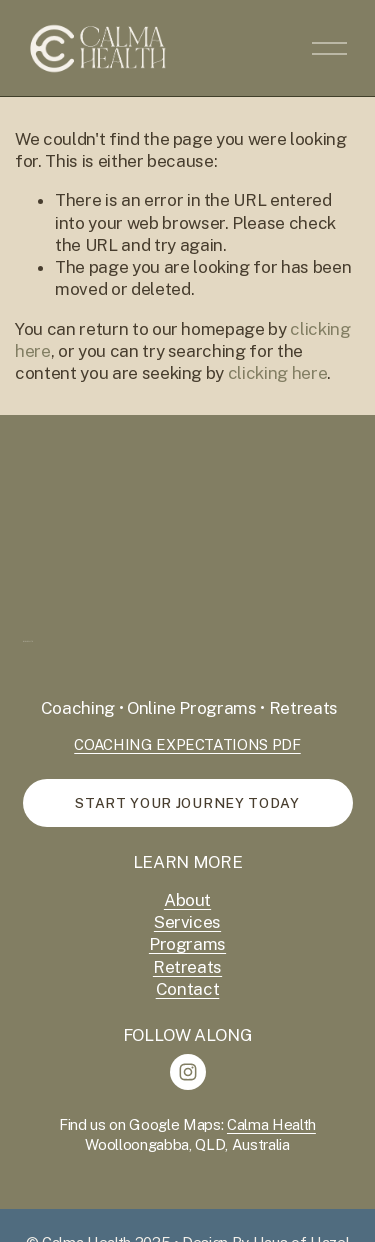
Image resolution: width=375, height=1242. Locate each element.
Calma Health (271, 1124)
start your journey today (187, 803)
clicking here (278, 373)
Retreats (187, 967)
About (187, 900)
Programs (187, 944)
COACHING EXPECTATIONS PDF (187, 744)
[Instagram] (188, 1072)
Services (187, 922)
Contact (188, 989)
